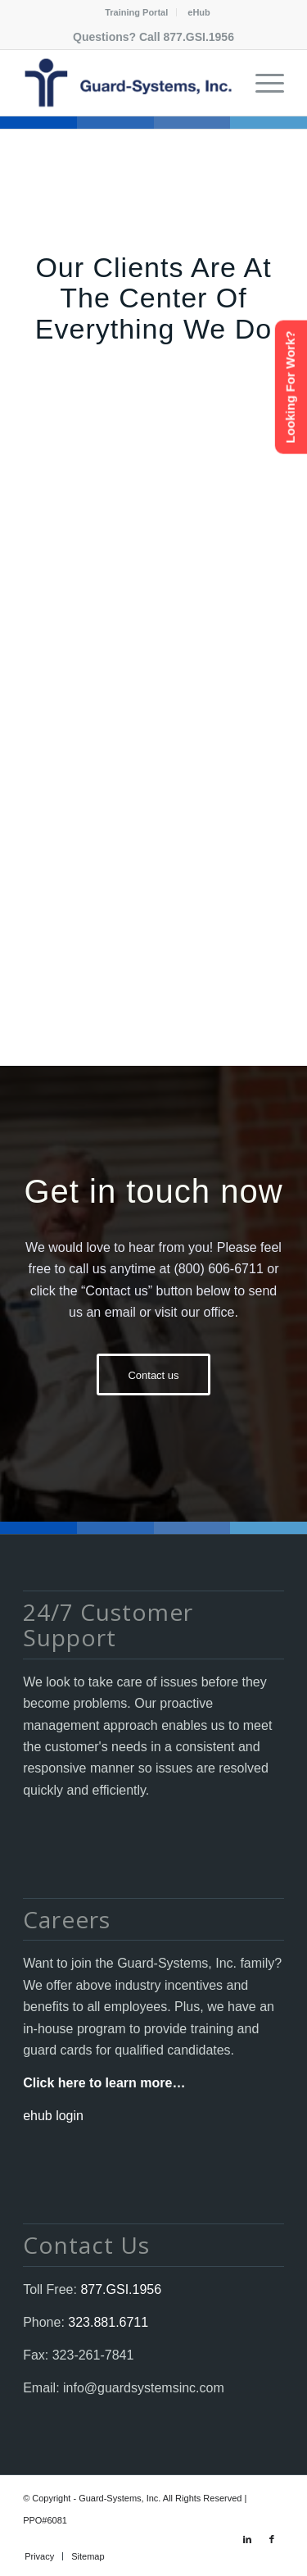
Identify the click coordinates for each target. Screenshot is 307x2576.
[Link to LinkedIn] (247, 2539)
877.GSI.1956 (199, 36)
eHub (198, 12)
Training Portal (136, 12)
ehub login (53, 2116)
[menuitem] (137, 12)
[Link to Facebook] (272, 2539)
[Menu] (261, 83)
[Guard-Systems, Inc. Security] (127, 83)
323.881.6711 (106, 2322)
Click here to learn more (97, 2083)
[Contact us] (153, 1374)
